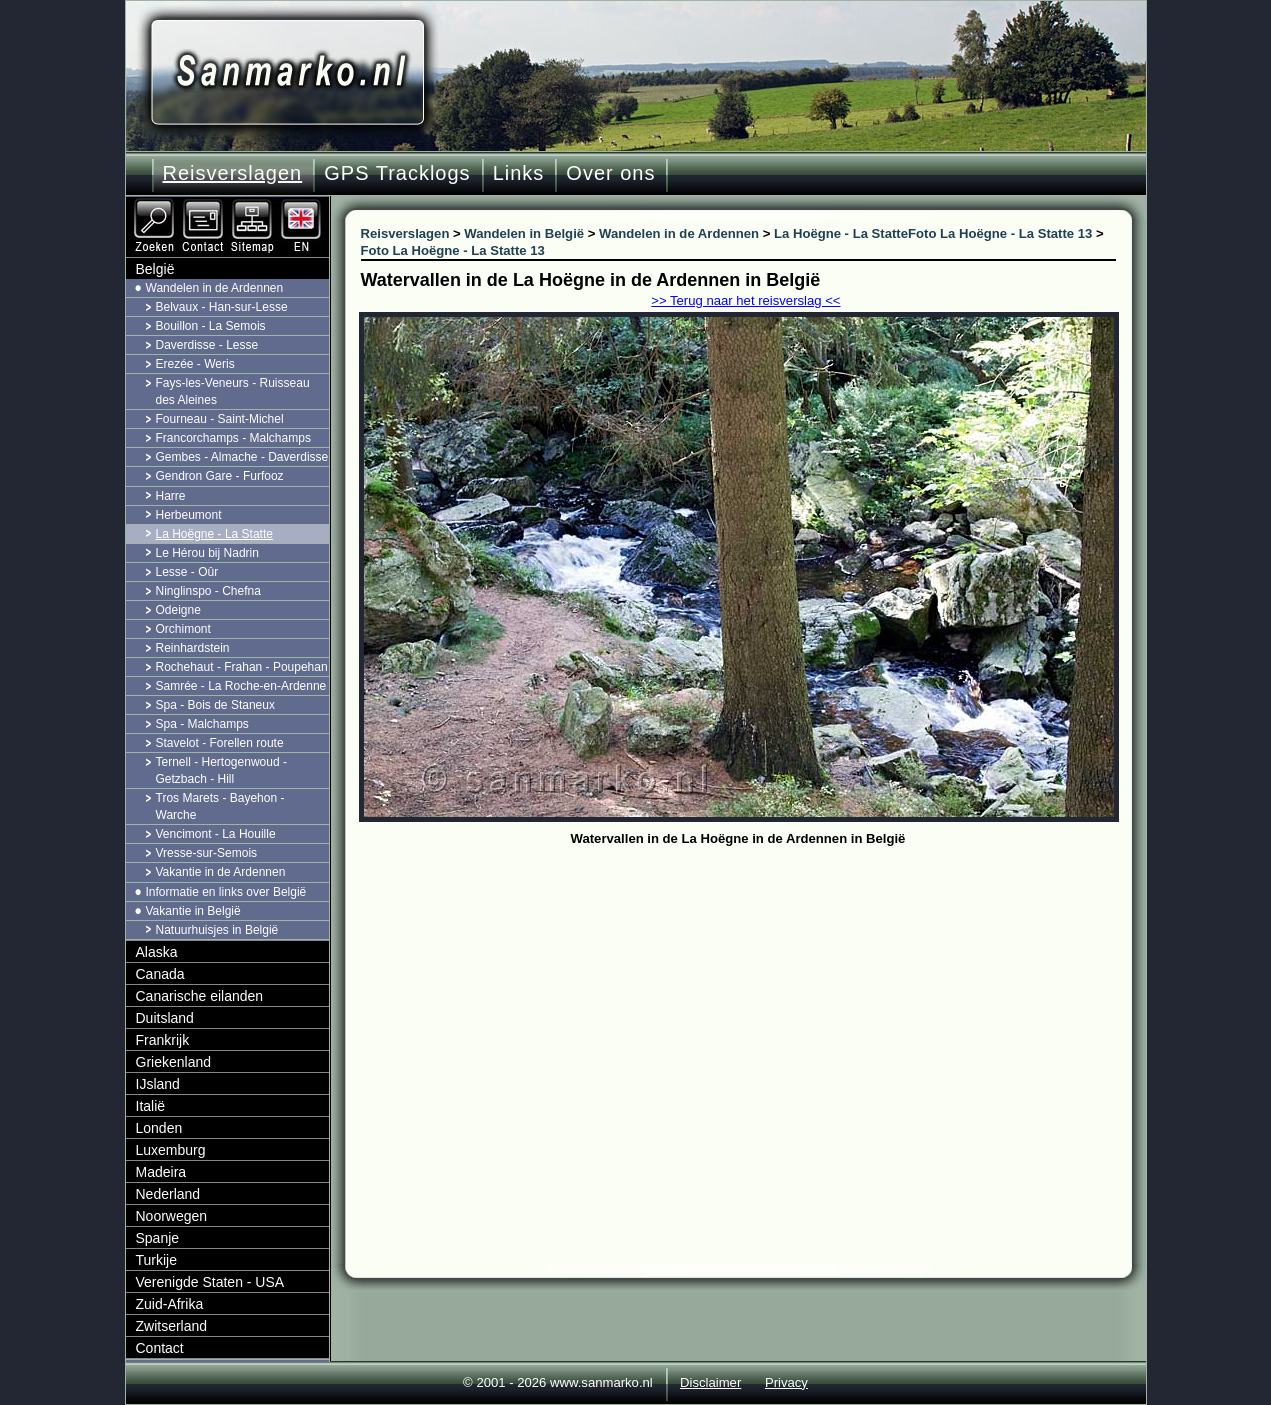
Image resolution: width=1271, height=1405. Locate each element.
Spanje (158, 1238)
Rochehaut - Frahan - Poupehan (242, 667)
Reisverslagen (233, 173)
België (155, 269)
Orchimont (183, 629)
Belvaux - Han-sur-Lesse (222, 307)
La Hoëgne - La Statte (214, 534)
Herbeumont (189, 515)
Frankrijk (163, 1040)
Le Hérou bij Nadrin (207, 553)
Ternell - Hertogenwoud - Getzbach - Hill (221, 770)
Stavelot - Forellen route (220, 743)
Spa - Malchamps (202, 724)
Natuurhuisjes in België (217, 930)
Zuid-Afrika (170, 1304)
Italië (151, 1106)
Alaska (157, 952)
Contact (160, 1348)
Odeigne (178, 610)
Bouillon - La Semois (211, 326)
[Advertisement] (753, 1002)
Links (519, 173)
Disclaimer (710, 1382)
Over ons (610, 173)
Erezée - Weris (195, 364)
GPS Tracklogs (397, 173)
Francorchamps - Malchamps (233, 438)
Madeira (161, 1172)
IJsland (158, 1084)
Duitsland (165, 1018)
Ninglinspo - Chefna (208, 591)
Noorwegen (172, 1216)
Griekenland (174, 1062)
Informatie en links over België (226, 892)
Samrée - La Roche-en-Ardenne (241, 686)
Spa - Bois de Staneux (215, 705)
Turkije (157, 1260)
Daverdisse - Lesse (207, 345)
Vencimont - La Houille (216, 834)
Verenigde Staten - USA (210, 1282)
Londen (159, 1128)
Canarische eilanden (200, 996)
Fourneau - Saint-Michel (220, 419)
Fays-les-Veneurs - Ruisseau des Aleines (233, 391)
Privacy (786, 1382)
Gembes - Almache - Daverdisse (242, 457)
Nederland (168, 1194)
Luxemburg (171, 1150)
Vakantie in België (193, 911)
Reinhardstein (193, 648)
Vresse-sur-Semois (207, 853)
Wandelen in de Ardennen (215, 288)
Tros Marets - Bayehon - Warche (220, 806)
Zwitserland (172, 1326)
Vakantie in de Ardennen (221, 872)
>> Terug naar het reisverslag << (745, 300)
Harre (171, 496)
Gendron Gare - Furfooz (220, 476)
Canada (160, 974)
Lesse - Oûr (187, 572)
